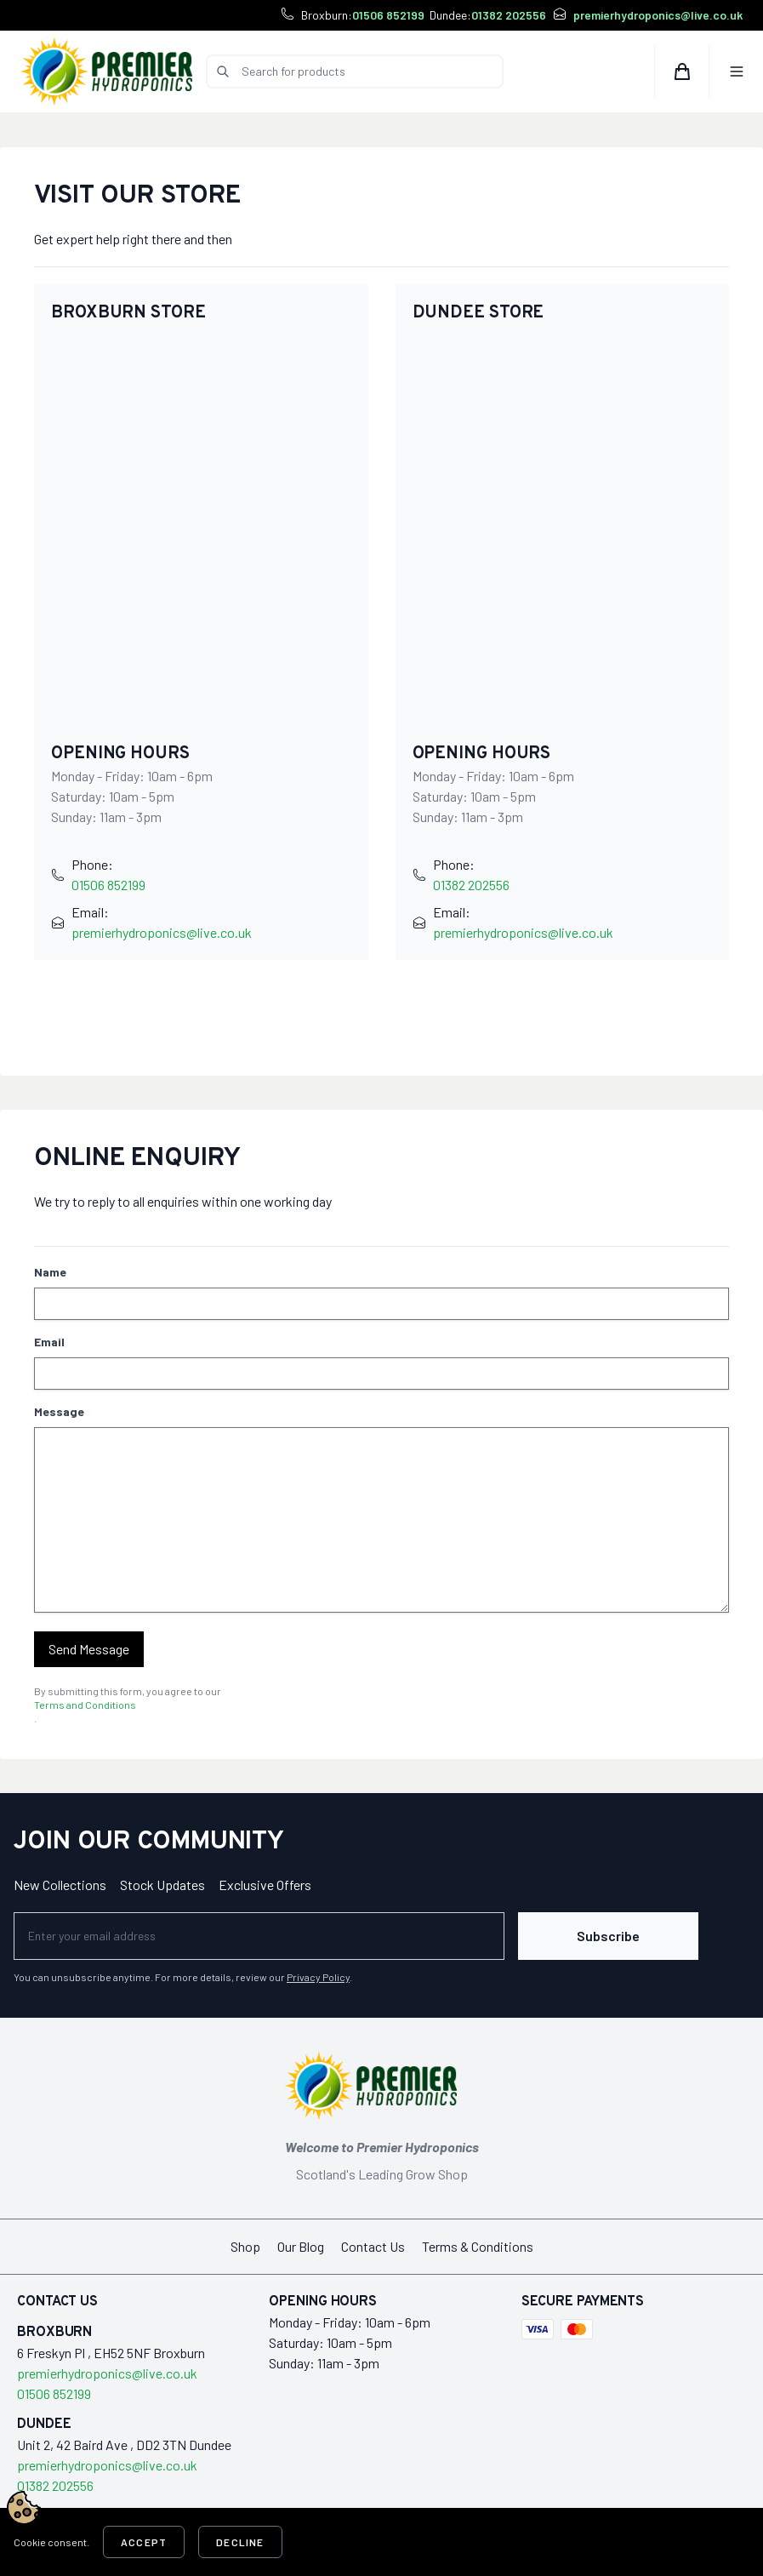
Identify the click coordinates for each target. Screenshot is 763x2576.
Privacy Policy (318, 1977)
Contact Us (373, 2246)
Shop (245, 2246)
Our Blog (300, 2246)
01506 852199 (388, 15)
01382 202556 (508, 15)
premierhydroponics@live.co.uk (658, 15)
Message (59, 1411)
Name (50, 1272)
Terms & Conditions (477, 2246)
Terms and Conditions (85, 1705)
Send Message (88, 1649)
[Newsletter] (259, 1936)
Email (49, 1341)
